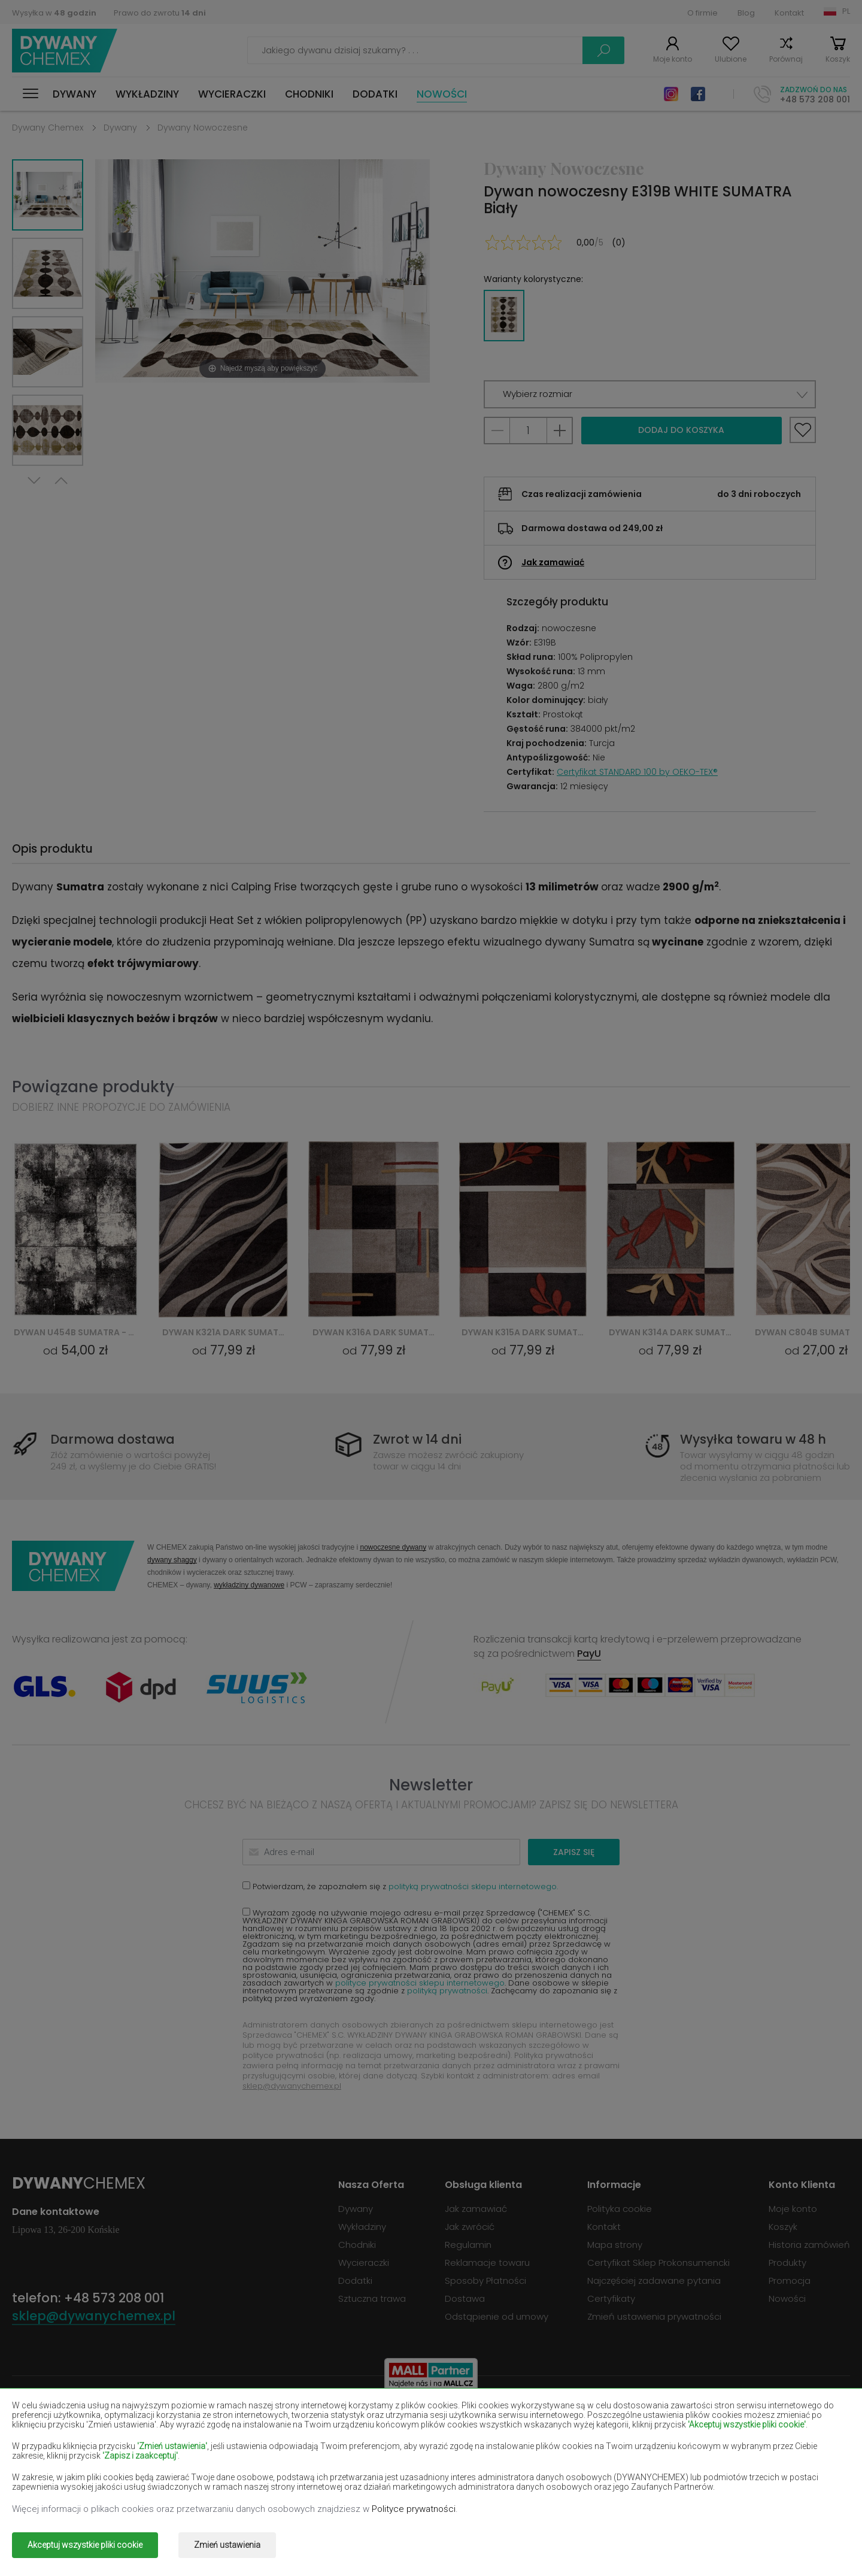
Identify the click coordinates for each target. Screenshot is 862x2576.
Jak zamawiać (552, 562)
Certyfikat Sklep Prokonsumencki (658, 2262)
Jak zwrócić (469, 2226)
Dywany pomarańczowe (233, 2470)
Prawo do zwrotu (160, 13)
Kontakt (789, 13)
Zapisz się (573, 1852)
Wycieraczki (232, 94)
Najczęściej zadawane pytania (654, 2280)
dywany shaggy (172, 1559)
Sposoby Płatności (485, 2280)
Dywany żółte (544, 2453)
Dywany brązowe (385, 2418)
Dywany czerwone (220, 2435)
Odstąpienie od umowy (496, 2316)
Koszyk (837, 59)
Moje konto (672, 59)
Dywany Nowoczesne (202, 127)
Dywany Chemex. (121, 2536)
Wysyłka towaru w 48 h (753, 1439)
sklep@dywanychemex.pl (291, 2086)
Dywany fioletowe (386, 2435)
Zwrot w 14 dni (417, 1439)
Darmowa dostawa (112, 1439)
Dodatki (375, 94)
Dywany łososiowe (52, 2453)
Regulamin (468, 2244)
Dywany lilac (373, 2453)
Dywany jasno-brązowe (734, 2435)
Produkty (787, 2262)
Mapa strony (614, 2244)
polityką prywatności (447, 1990)
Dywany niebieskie (52, 2470)
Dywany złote (209, 2487)
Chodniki (309, 94)
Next (34, 480)
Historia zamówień (809, 2244)
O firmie (702, 13)
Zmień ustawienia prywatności (654, 2316)
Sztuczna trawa (372, 2298)
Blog (746, 13)
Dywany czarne (45, 2435)
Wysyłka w (54, 13)
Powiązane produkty (93, 1086)
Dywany (74, 94)
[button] (650, 394)
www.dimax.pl (818, 2536)
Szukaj (603, 50)
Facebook (698, 94)
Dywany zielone (46, 2487)
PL (846, 11)
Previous (61, 480)
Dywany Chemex (64, 50)
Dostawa (465, 2298)
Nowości (442, 94)
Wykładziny (147, 94)
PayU (589, 1653)
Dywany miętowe (720, 2453)
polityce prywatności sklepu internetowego (420, 1983)
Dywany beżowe (48, 2418)
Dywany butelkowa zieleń (738, 2418)
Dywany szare (545, 2470)
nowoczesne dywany (393, 1547)
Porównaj (786, 59)
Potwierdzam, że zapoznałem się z (400, 1885)
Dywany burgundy (554, 2418)
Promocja (790, 2280)
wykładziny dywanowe (249, 1585)
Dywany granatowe (558, 2435)
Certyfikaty (611, 2298)
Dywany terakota (720, 2470)
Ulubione (730, 59)
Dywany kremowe (218, 2453)
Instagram (671, 94)
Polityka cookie (619, 2208)
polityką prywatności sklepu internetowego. (473, 1886)
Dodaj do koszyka (681, 430)
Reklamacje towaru (487, 2262)
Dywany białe (209, 2418)
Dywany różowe (381, 2470)
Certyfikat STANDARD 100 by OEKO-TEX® (637, 772)
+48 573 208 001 (815, 99)
